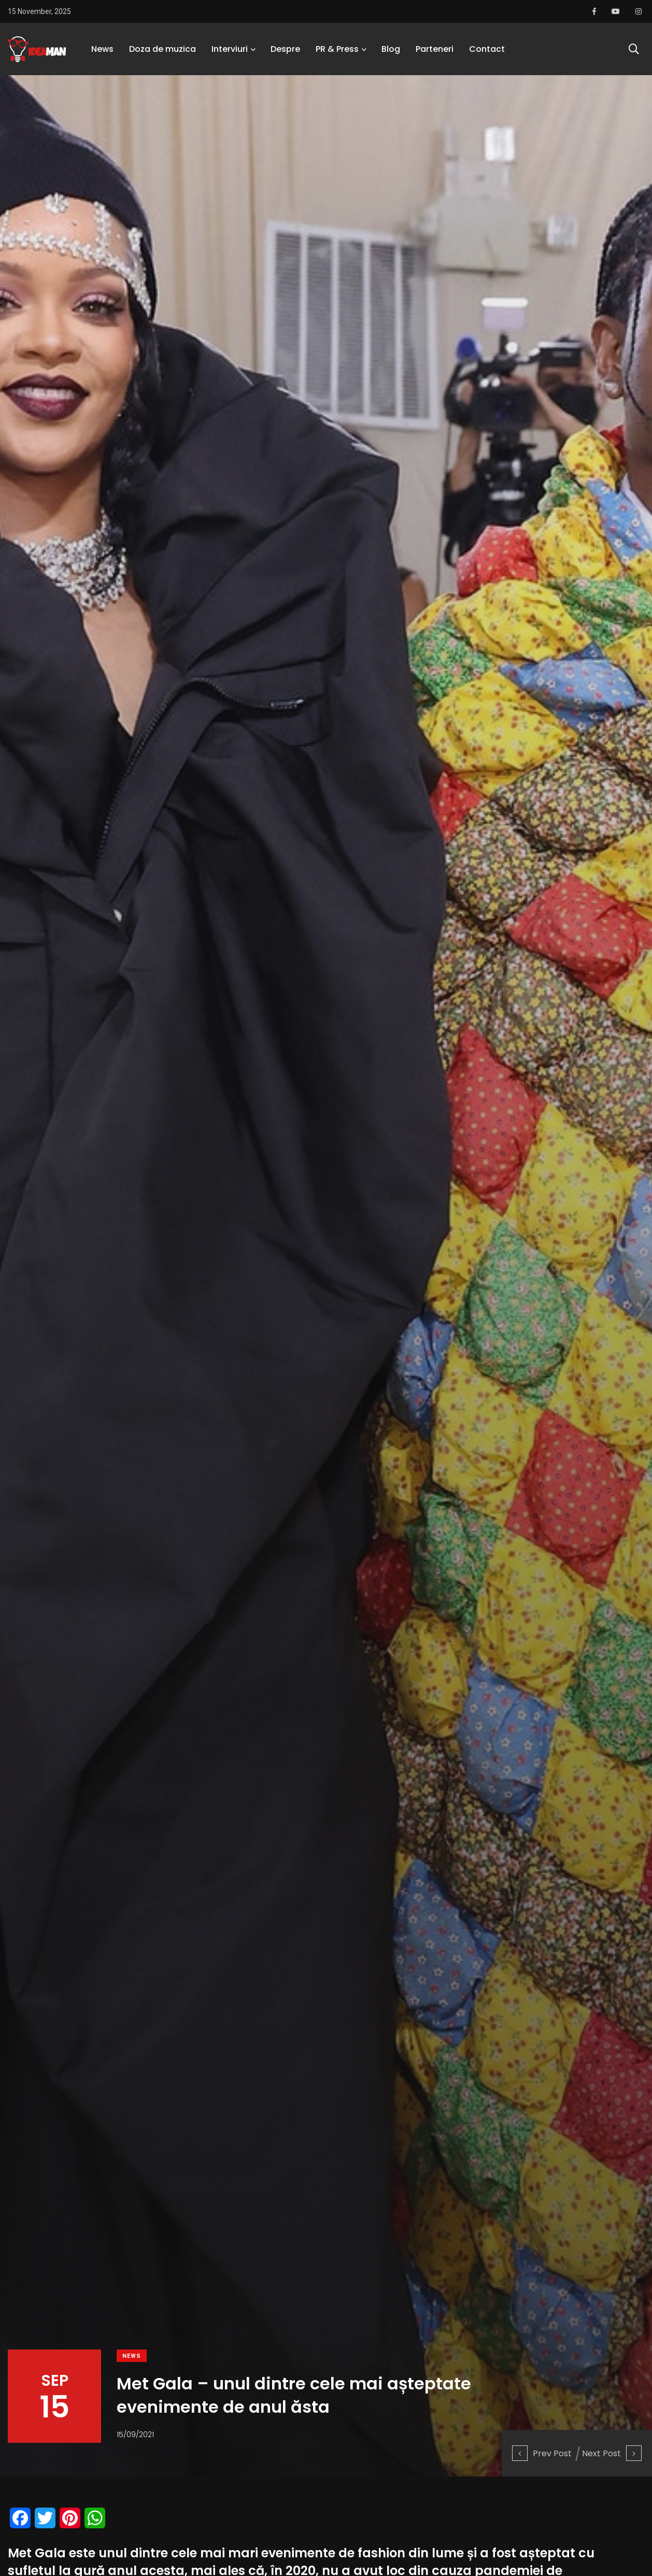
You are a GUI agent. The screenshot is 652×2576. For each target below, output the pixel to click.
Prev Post (542, 2453)
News (102, 49)
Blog (390, 49)
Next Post (612, 2453)
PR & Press (337, 49)
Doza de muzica (162, 49)
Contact (487, 49)
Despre (285, 49)
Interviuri (229, 49)
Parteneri (434, 49)
